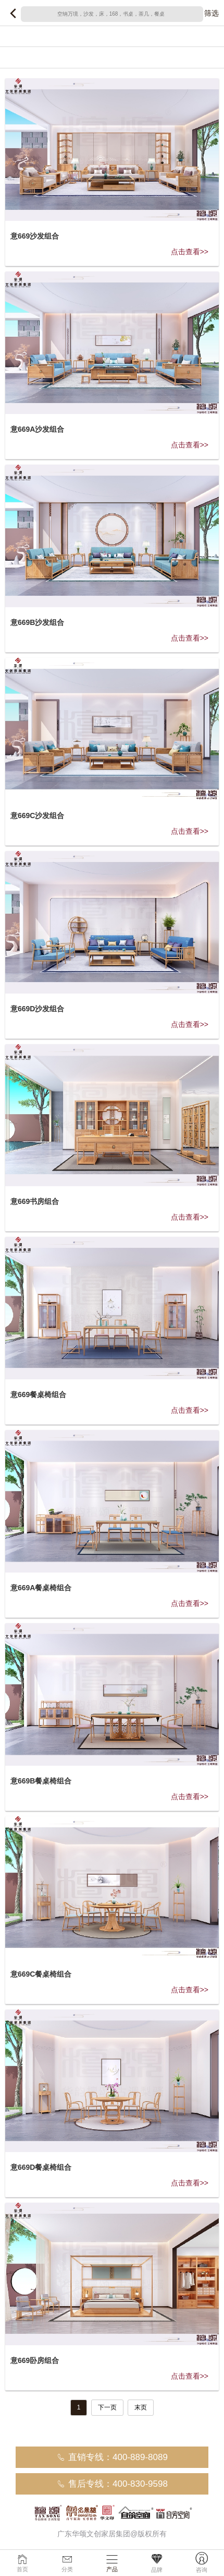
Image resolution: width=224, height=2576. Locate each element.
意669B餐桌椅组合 (40, 1781)
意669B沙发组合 (37, 622)
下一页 (107, 2407)
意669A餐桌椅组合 (40, 1588)
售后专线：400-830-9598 (112, 2484)
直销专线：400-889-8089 (112, 2457)
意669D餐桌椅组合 (40, 2167)
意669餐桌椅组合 (38, 1394)
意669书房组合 (34, 1201)
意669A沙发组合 (37, 429)
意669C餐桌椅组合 (40, 1974)
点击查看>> (189, 251)
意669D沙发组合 (37, 1009)
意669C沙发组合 (37, 815)
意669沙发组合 (34, 236)
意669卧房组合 (34, 2360)
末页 (140, 2407)
